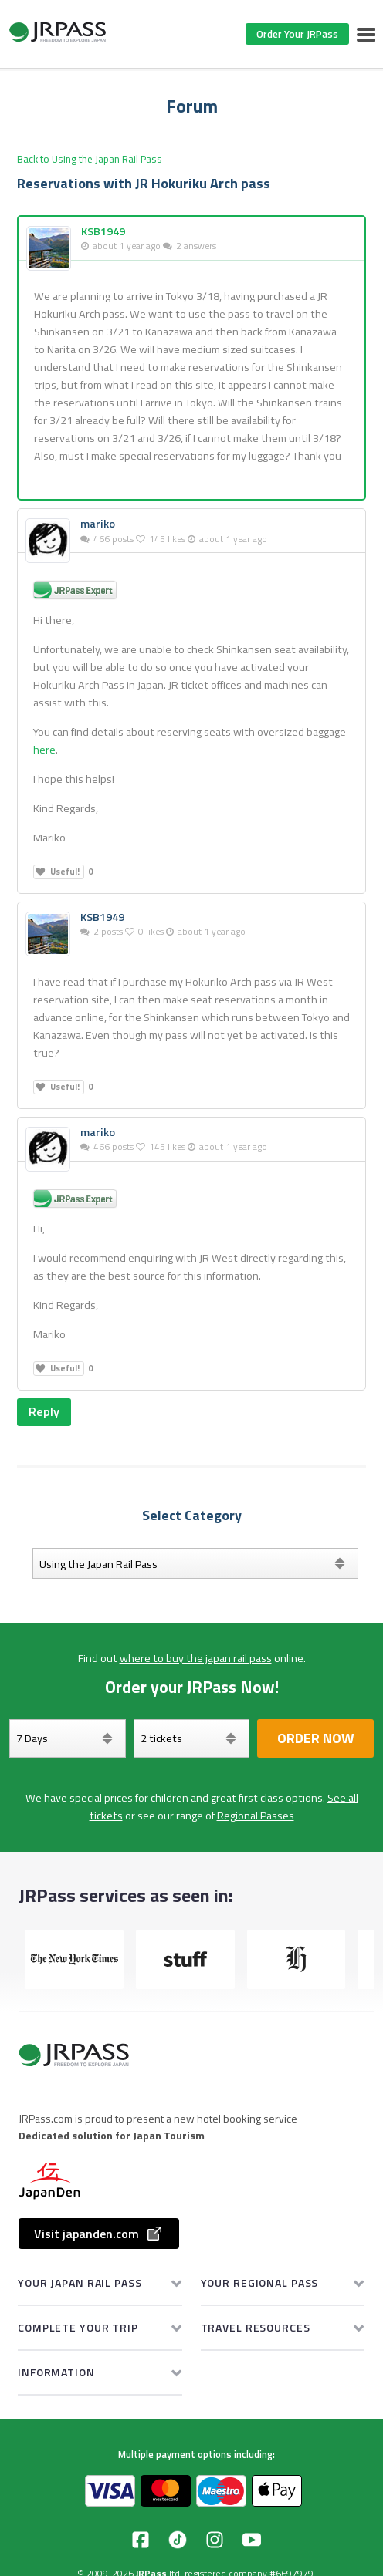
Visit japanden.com (99, 2233)
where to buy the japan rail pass (196, 1658)
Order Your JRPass (297, 34)
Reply (44, 1411)
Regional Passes (255, 1815)
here (44, 749)
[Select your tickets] (192, 1738)
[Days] (67, 1738)
